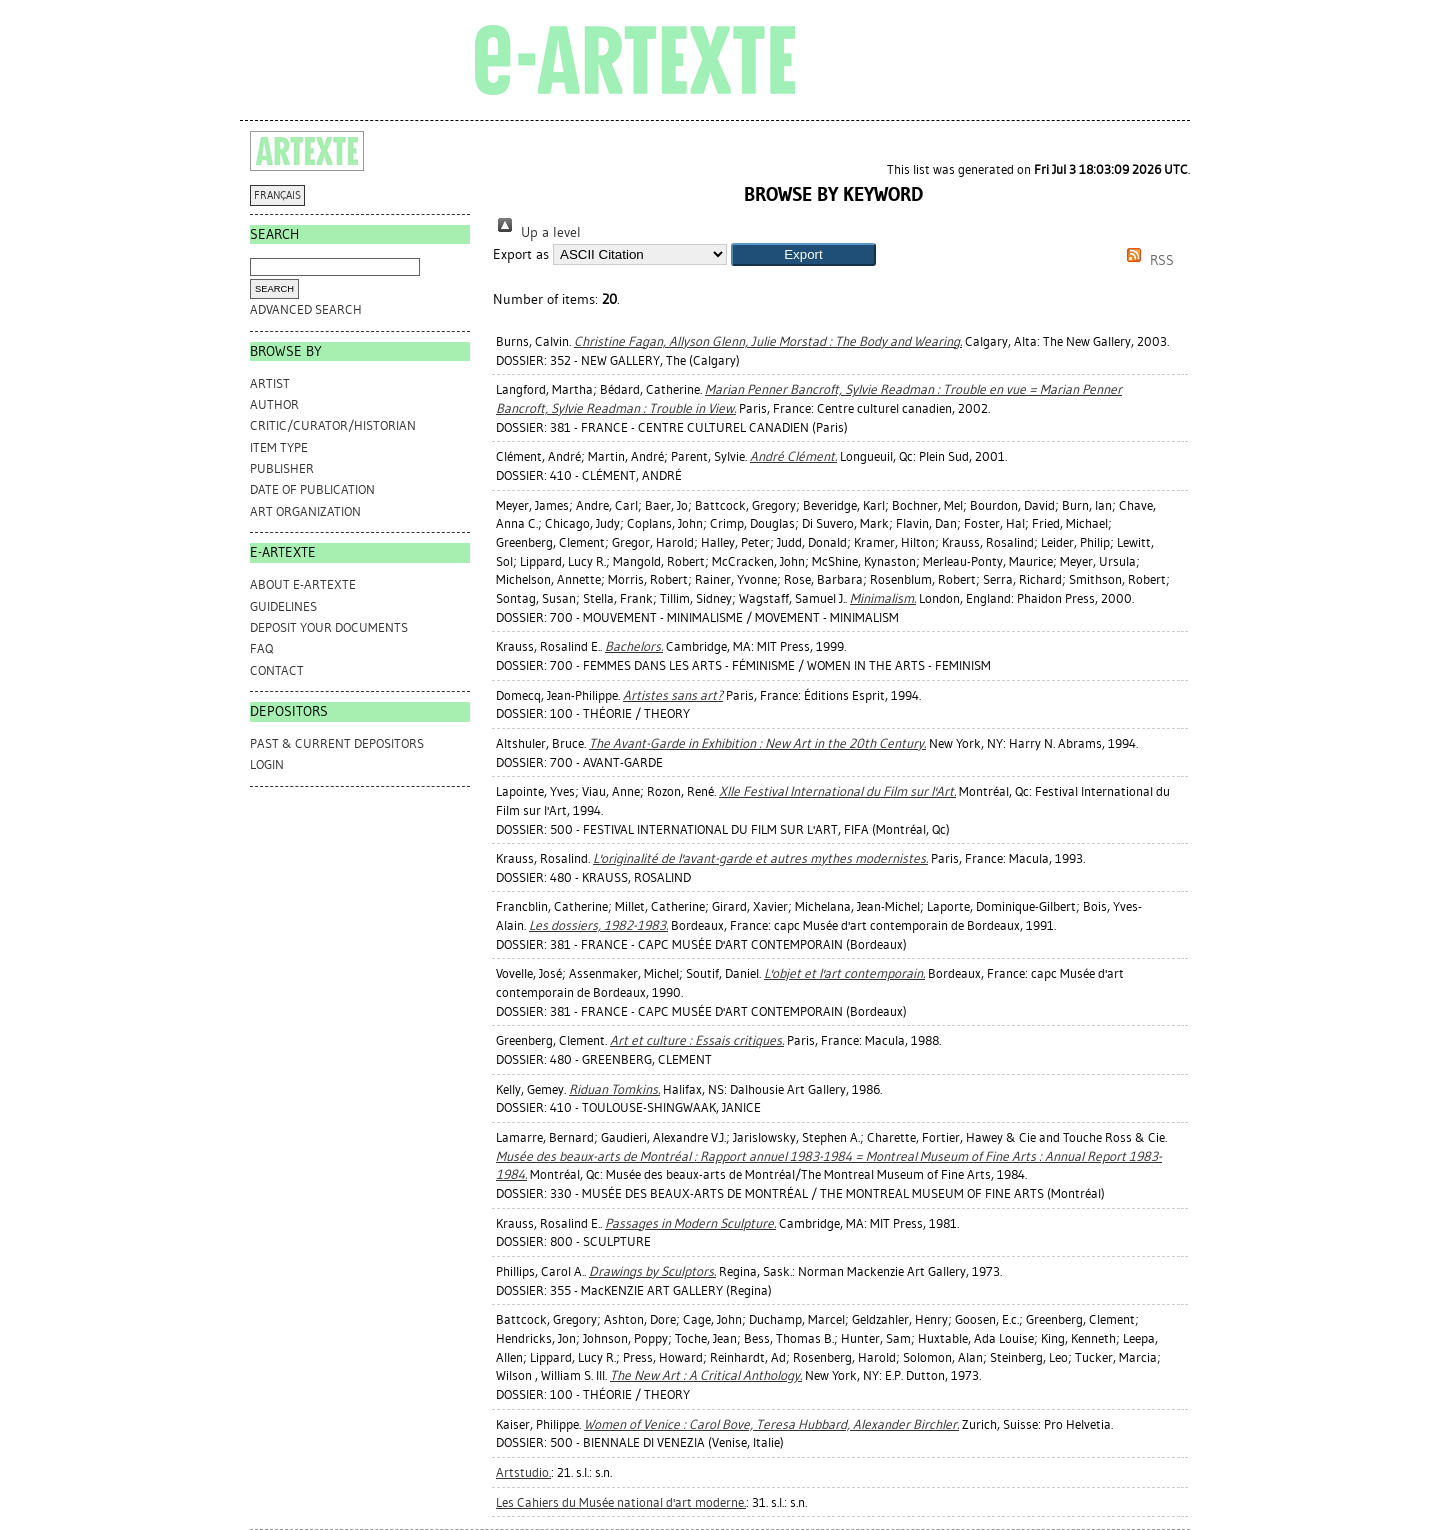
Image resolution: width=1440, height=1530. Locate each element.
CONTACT (277, 670)
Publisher (282, 468)
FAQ (261, 648)
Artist (270, 383)
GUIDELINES (283, 606)
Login (267, 764)
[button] (803, 254)
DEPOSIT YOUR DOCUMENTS (329, 627)
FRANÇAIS (277, 195)
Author (274, 404)
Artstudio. (523, 1472)
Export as (521, 254)
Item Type (279, 447)
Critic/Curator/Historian (333, 425)
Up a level (537, 232)
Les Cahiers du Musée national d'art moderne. (621, 1502)
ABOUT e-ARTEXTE (303, 584)
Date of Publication (312, 489)
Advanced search (306, 309)
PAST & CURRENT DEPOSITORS (337, 743)
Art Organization (305, 511)
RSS (1147, 260)
